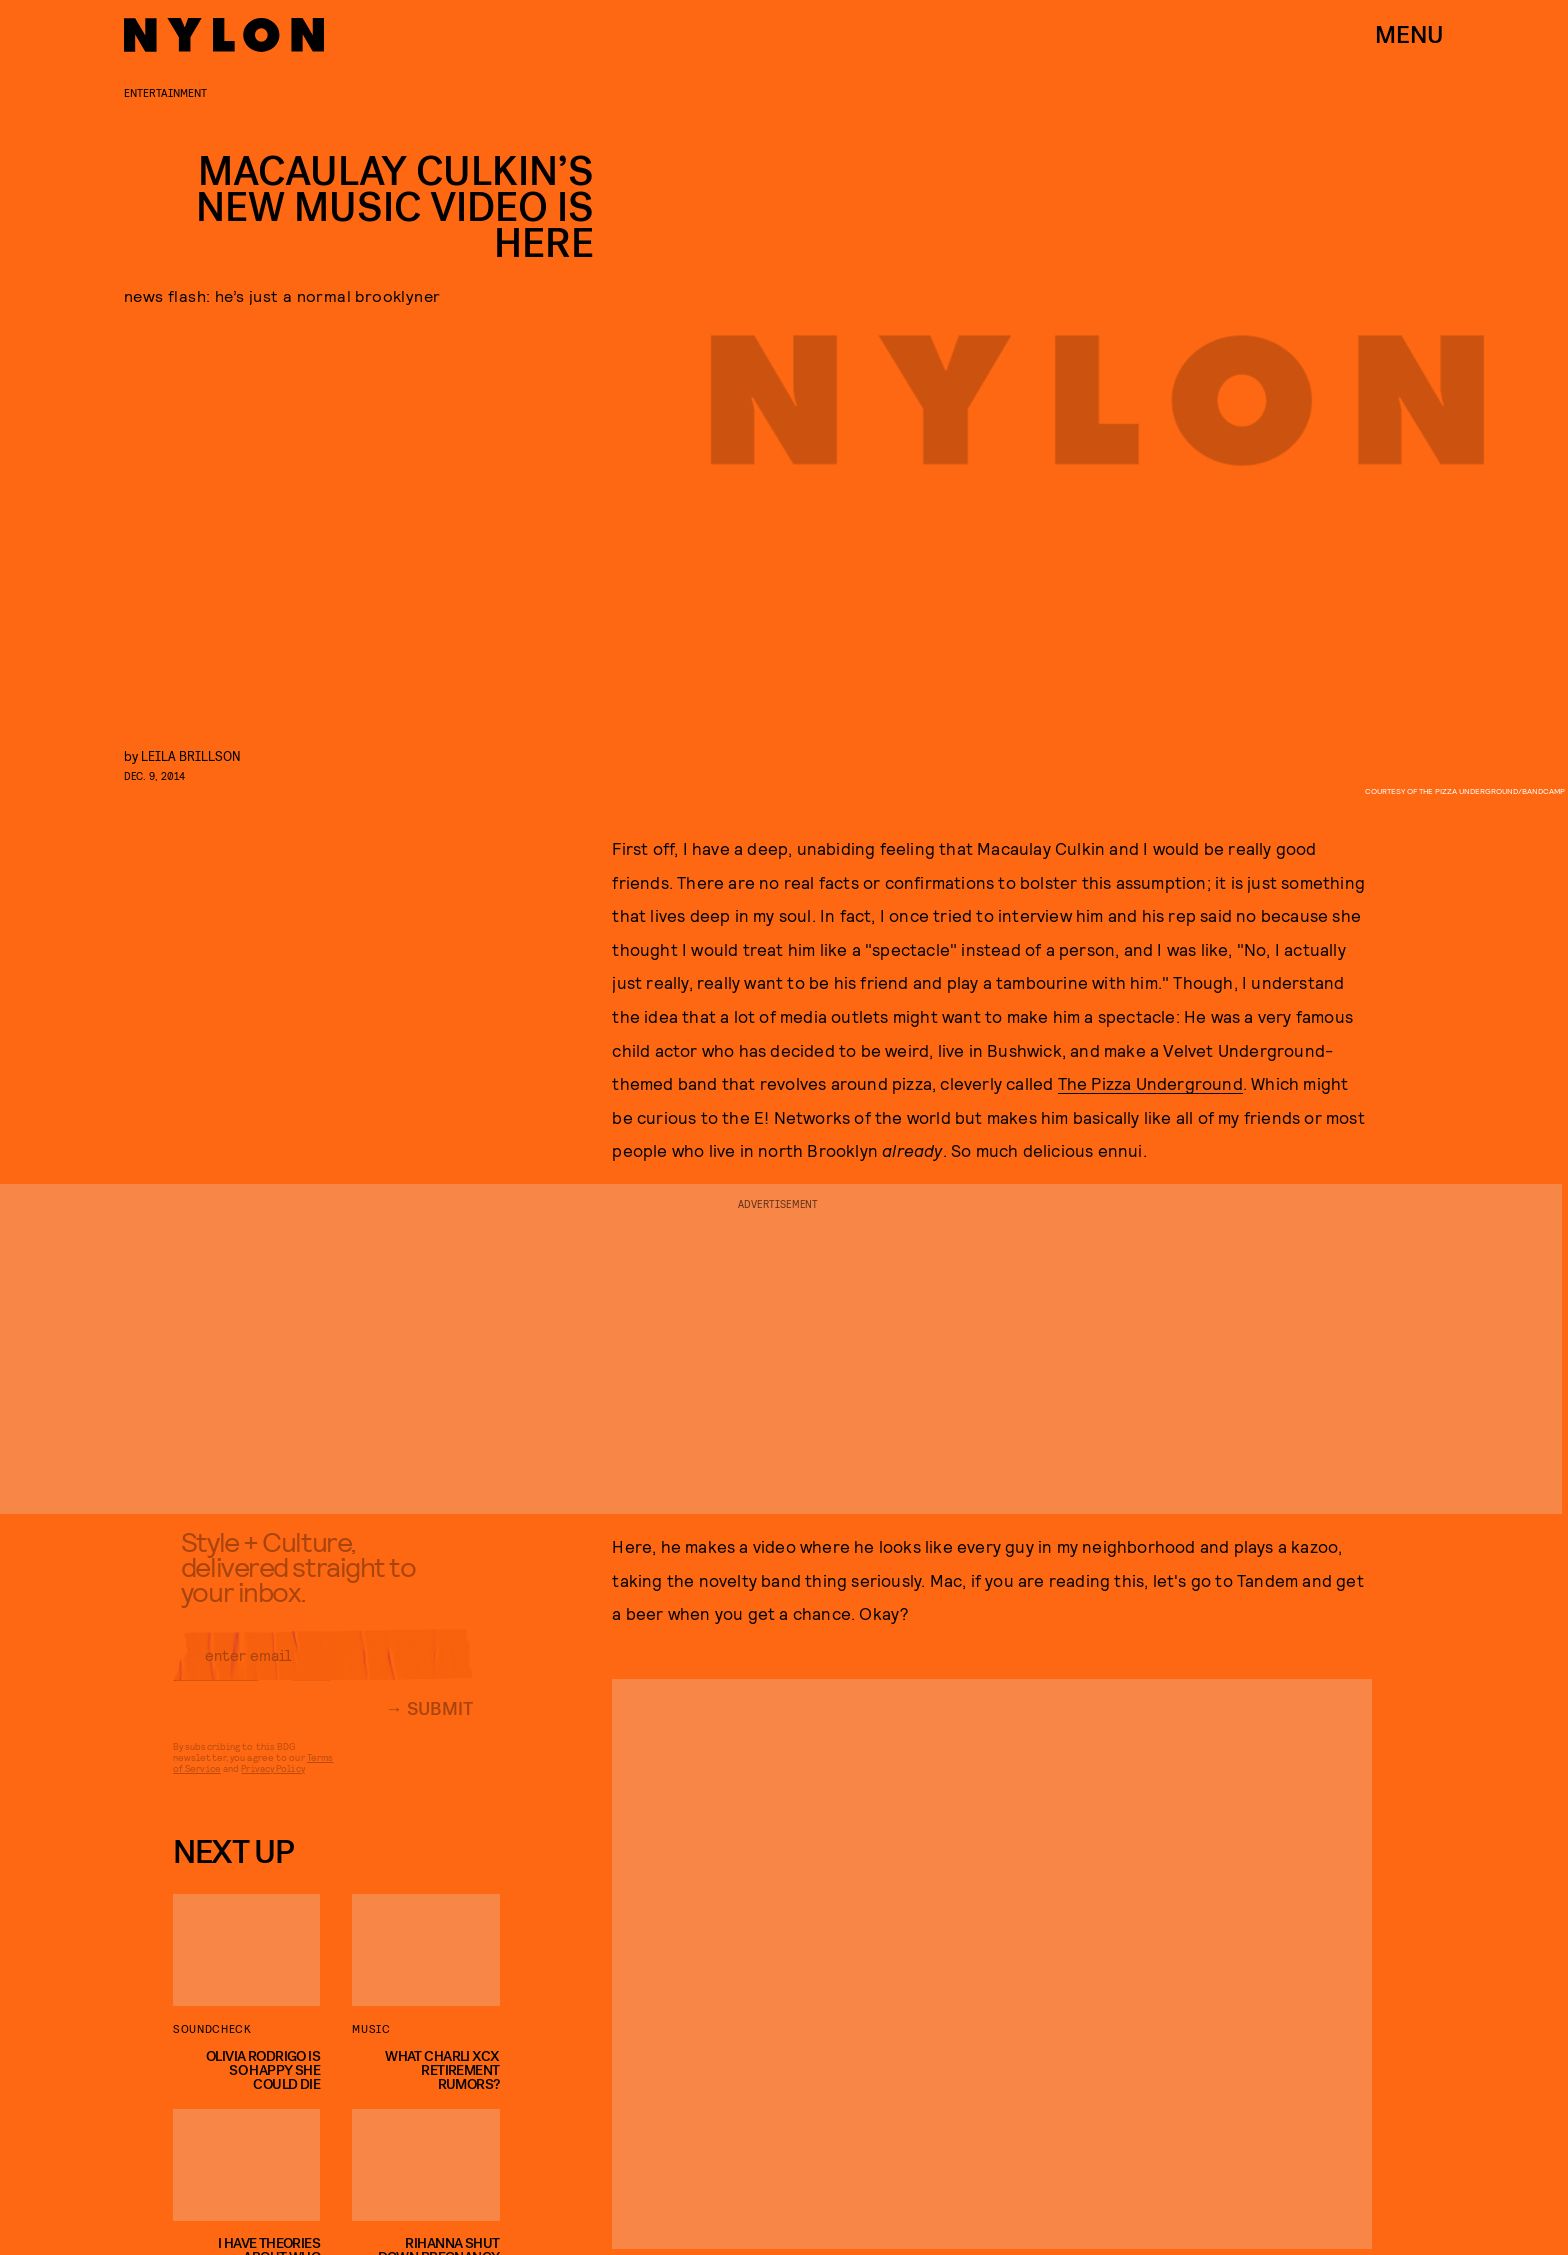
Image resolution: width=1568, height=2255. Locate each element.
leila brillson (191, 755)
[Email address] (323, 1668)
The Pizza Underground (1150, 1083)
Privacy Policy (272, 1781)
